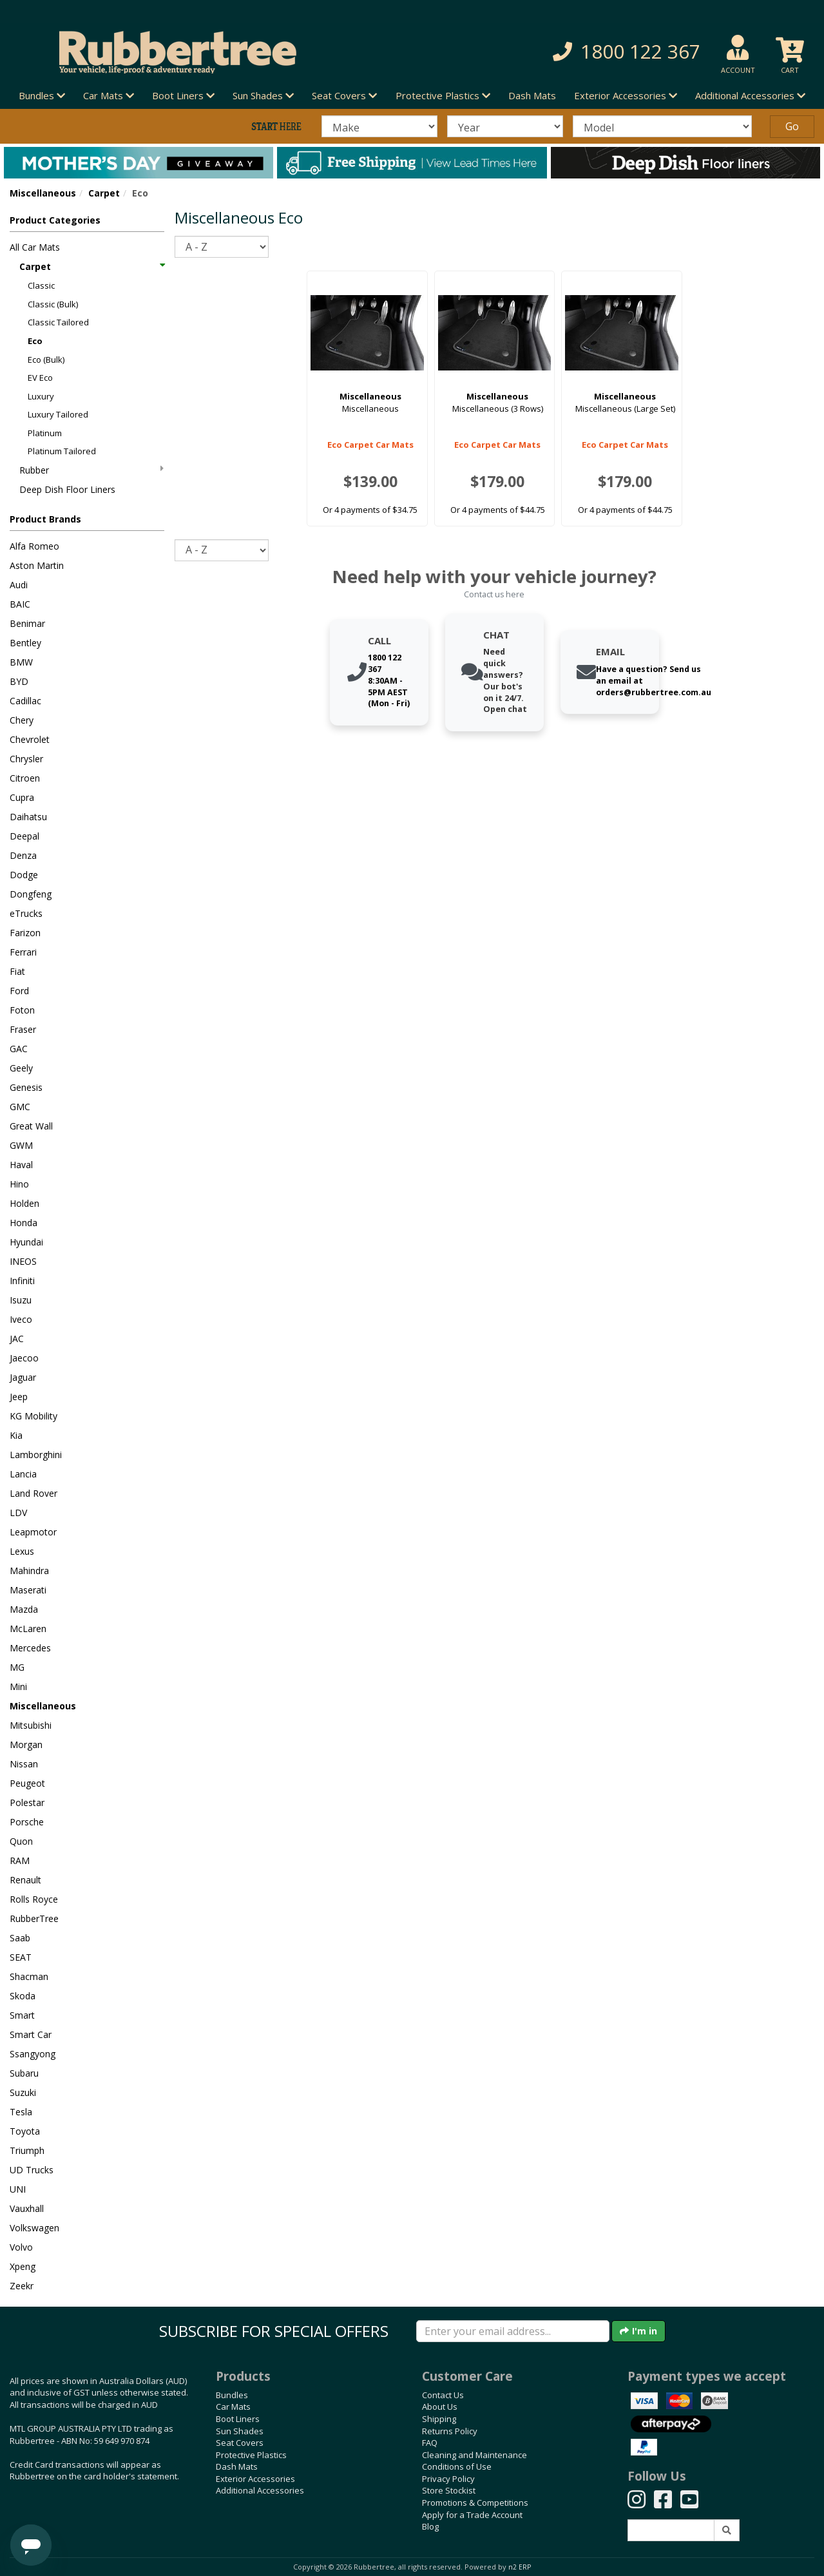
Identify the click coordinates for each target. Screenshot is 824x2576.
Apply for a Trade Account (472, 2515)
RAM (20, 1860)
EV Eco (40, 377)
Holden (24, 1203)
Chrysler (26, 759)
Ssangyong (32, 2054)
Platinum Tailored (62, 451)
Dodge (24, 875)
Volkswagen (34, 2228)
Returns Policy (449, 2431)
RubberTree (34, 1918)
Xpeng (22, 2266)
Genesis (26, 1087)
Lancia (23, 1474)
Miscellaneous (43, 193)
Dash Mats (532, 95)
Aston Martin (37, 565)
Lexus (22, 1551)
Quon (21, 1841)
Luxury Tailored (58, 414)
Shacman (29, 1976)
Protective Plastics (251, 2455)
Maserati (28, 1590)
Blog (430, 2526)
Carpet (104, 193)
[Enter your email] (512, 2331)
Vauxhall (27, 2208)
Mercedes (30, 1648)
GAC (19, 1049)
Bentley (25, 643)
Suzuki (23, 2092)
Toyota (25, 2131)
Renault (25, 1880)
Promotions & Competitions (475, 2502)
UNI (18, 2189)
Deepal (24, 836)
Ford (19, 991)
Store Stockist (448, 2490)
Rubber (91, 470)
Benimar (27, 623)
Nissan (24, 1764)
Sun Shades (239, 2431)
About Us (439, 2406)
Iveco (21, 1319)
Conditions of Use (457, 2466)
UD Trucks (31, 2170)
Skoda (22, 1996)
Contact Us (443, 2395)
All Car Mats (35, 247)
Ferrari (23, 952)
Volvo (21, 2247)
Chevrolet (30, 739)
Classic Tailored (58, 322)
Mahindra (29, 1570)
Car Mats (233, 2406)
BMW (21, 662)
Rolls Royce (34, 1899)
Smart (22, 2015)
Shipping (439, 2419)
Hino (19, 1184)
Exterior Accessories (255, 2479)
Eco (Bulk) (46, 359)
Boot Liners (238, 2419)
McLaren (28, 1628)
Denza (23, 855)
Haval (21, 1164)
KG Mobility (33, 1416)
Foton (22, 1010)
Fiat (17, 971)
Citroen (25, 778)
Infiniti (22, 1280)
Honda (23, 1222)
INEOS (23, 1261)
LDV (18, 1512)
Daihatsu (28, 817)
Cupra (22, 797)
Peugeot (27, 1783)
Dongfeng (31, 894)
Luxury (41, 396)
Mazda (24, 1609)
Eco (35, 341)
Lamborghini (36, 1454)
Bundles (232, 2395)
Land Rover (33, 1493)
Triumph (27, 2150)
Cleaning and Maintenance (474, 2455)
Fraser (23, 1029)
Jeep (19, 1396)
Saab (20, 1938)
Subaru (24, 2073)
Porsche (27, 1822)
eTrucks (26, 913)
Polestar (27, 1802)
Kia (16, 1435)
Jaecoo (24, 1358)
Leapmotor (33, 1532)
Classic (41, 285)
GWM (21, 1145)
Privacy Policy (448, 2479)
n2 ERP (519, 2566)
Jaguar (23, 1377)
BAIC (20, 604)
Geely (21, 1068)
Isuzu (21, 1300)
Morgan (26, 1744)
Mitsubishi (31, 1725)
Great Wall (31, 1126)
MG (17, 1667)
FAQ (429, 2442)
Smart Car (31, 2034)
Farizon (25, 933)
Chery (22, 720)
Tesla (21, 2112)
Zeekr (22, 2286)
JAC (17, 1338)
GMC (20, 1107)
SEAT (21, 1957)
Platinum (45, 433)
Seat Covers (239, 2442)
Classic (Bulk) (53, 304)
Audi (19, 585)
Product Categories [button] (55, 220)
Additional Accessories (260, 2490)
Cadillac (25, 701)
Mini (18, 1686)
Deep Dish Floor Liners (67, 489)
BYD (19, 681)
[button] (583, 52)
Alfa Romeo (34, 546)
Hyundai (26, 1242)
